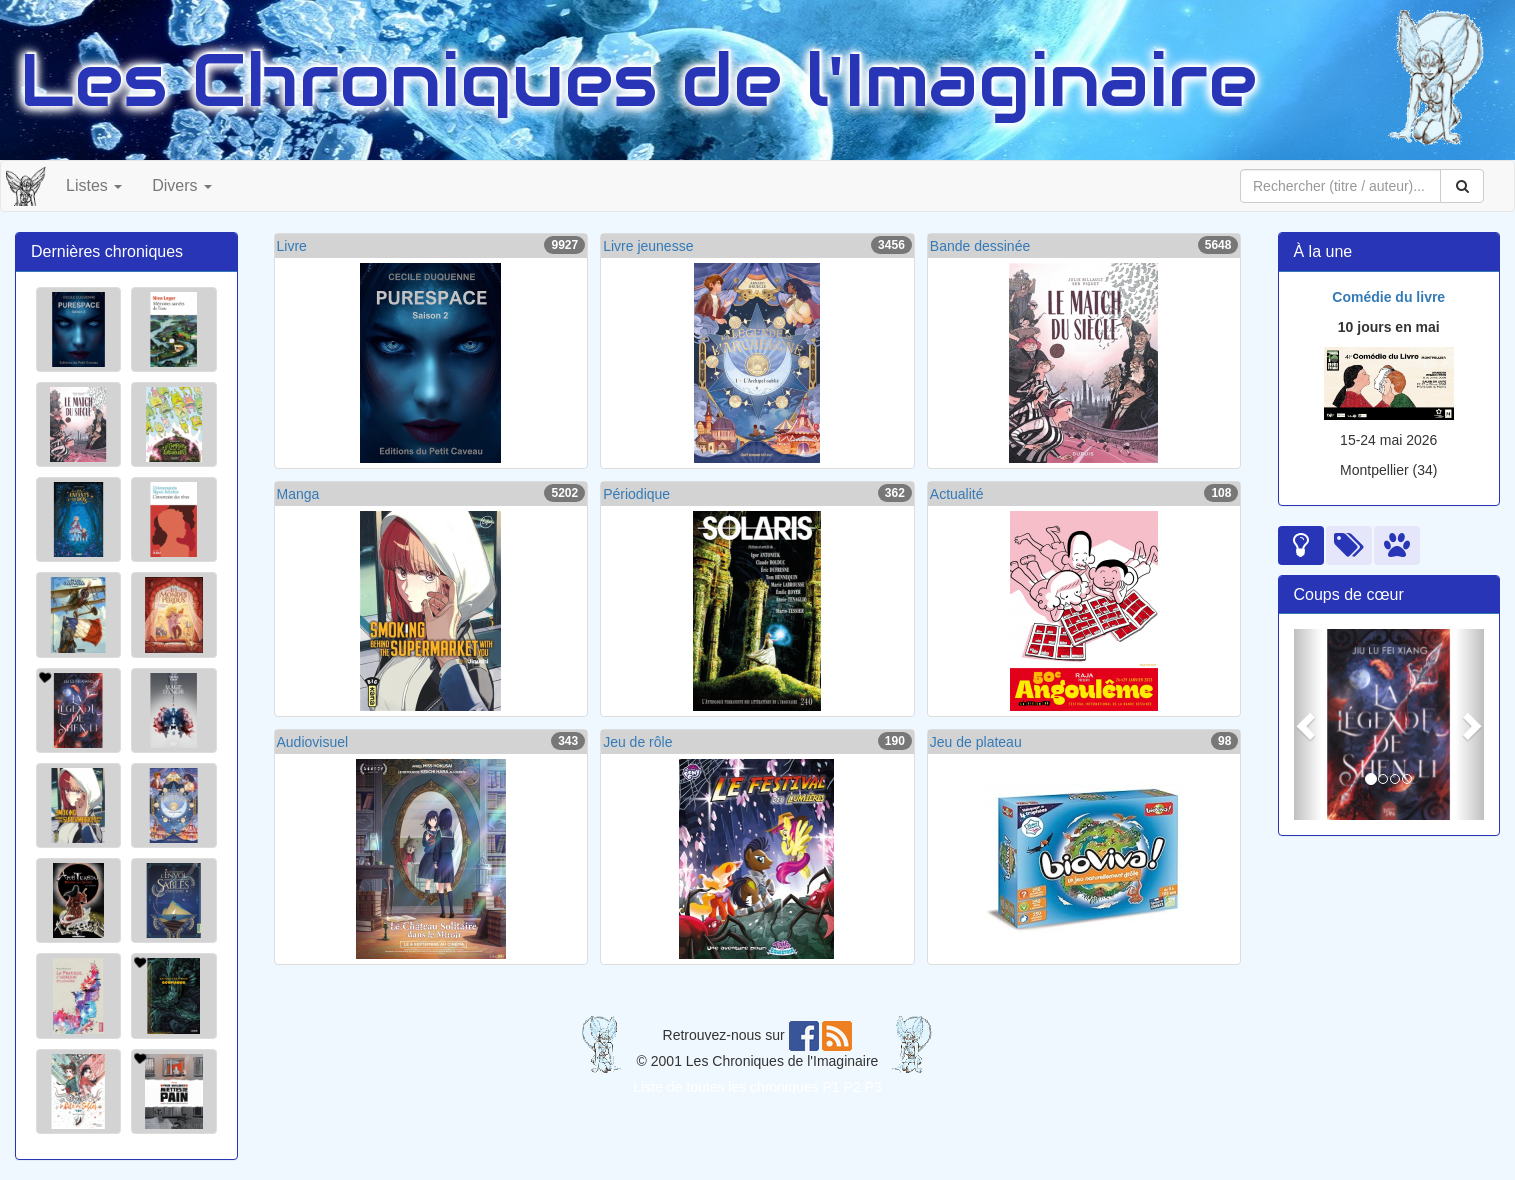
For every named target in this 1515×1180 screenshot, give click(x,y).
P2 (852, 1087)
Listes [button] (94, 185)
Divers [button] (182, 185)
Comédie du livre (1388, 297)
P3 (873, 1087)
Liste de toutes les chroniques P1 (736, 1087)
